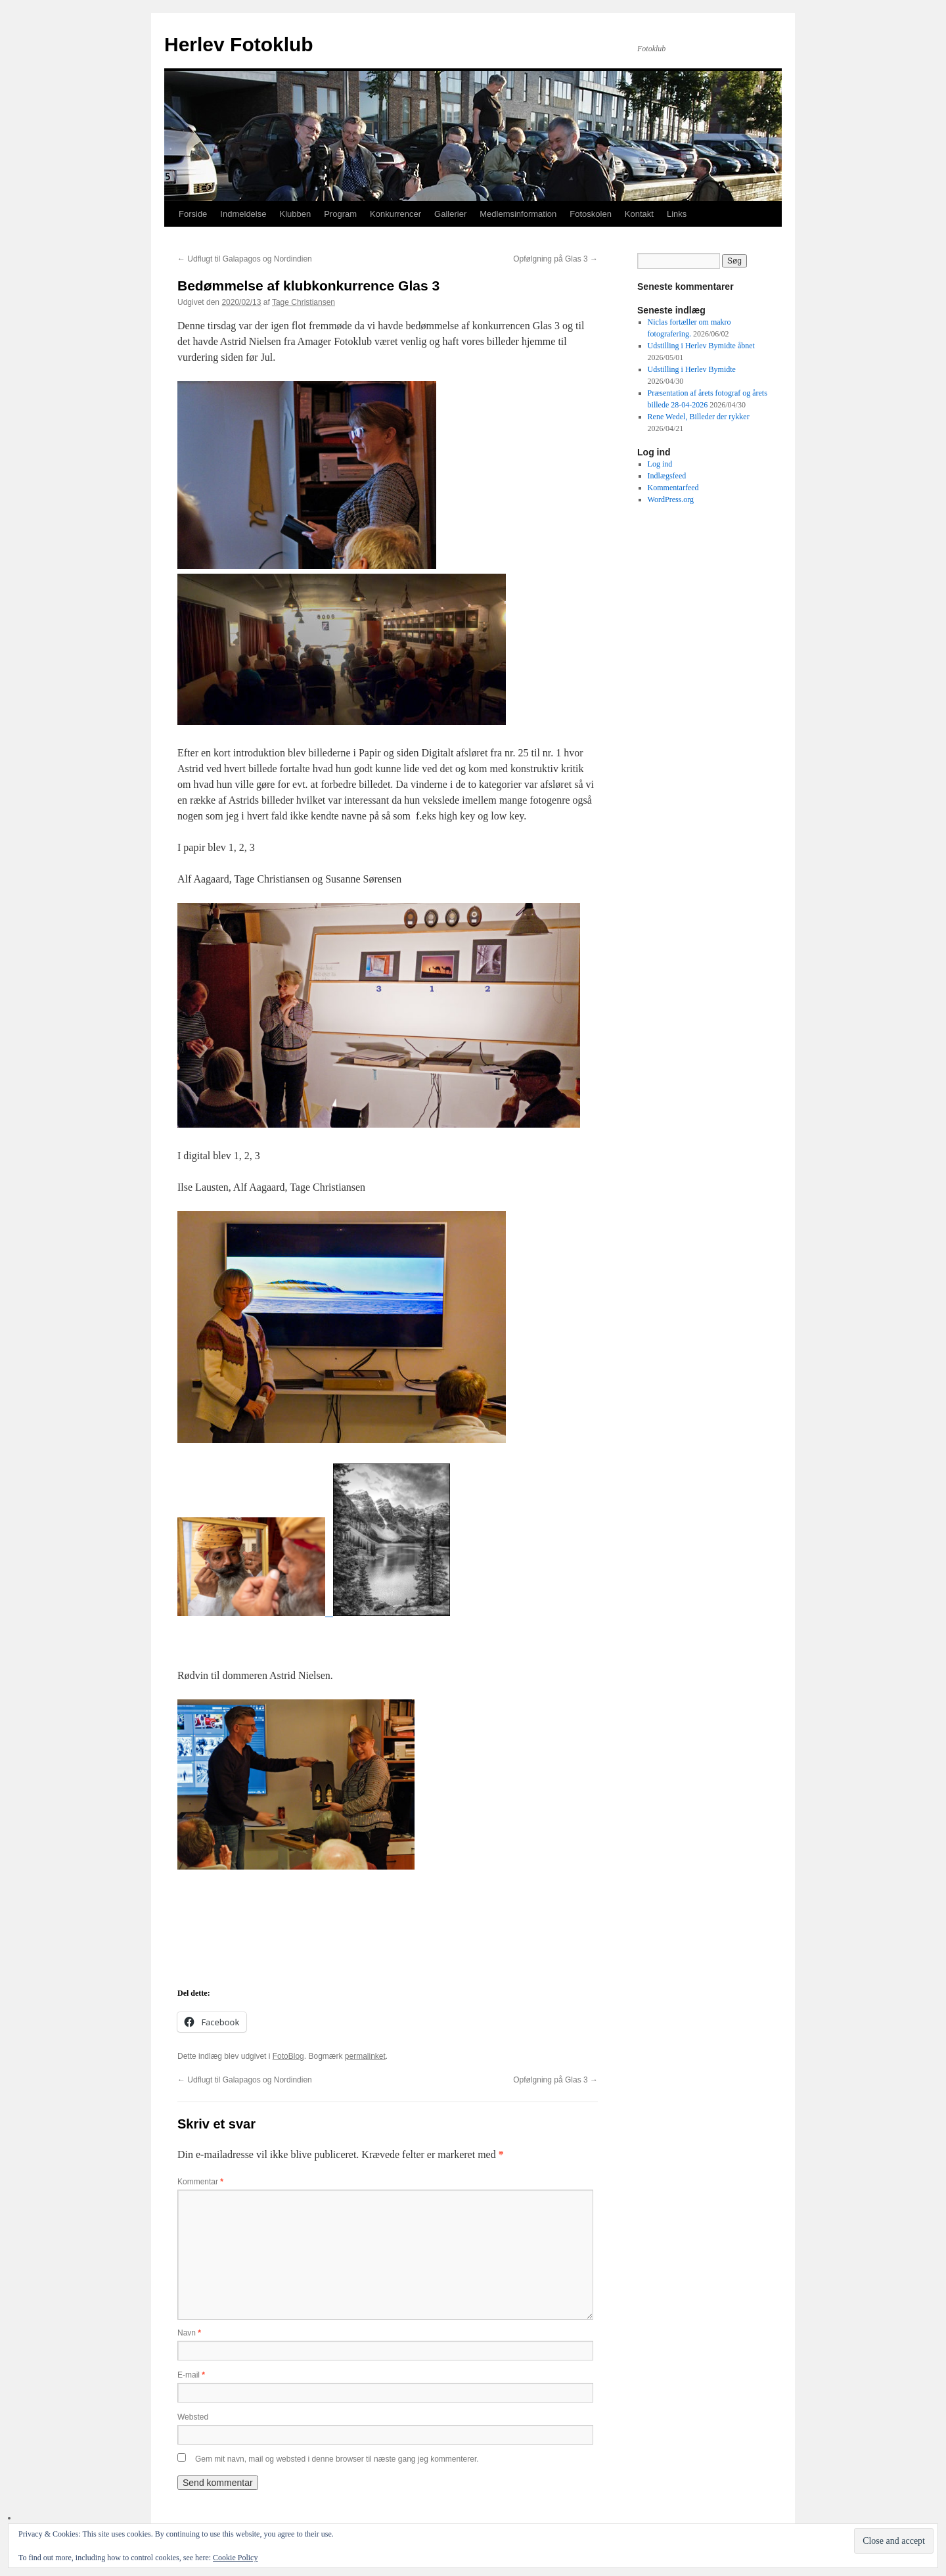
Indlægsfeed (667, 475)
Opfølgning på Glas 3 (555, 259)
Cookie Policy (235, 2557)
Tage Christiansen (303, 302)
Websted (192, 2417)
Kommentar (200, 2181)
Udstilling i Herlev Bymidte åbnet (701, 345)
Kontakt (639, 214)
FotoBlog (288, 2056)
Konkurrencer (395, 214)
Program (340, 214)
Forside (193, 214)
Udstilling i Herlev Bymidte (692, 369)
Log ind (660, 464)
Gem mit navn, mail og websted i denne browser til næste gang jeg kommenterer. (337, 2459)
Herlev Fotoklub (238, 44)
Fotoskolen (591, 214)
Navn (189, 2332)
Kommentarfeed (673, 487)
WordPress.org (671, 499)
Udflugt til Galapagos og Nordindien (244, 259)
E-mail (191, 2375)
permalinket (365, 2056)
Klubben (295, 214)
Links (677, 214)
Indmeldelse (243, 214)
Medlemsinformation (518, 214)
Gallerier (450, 214)
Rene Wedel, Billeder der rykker (699, 416)
